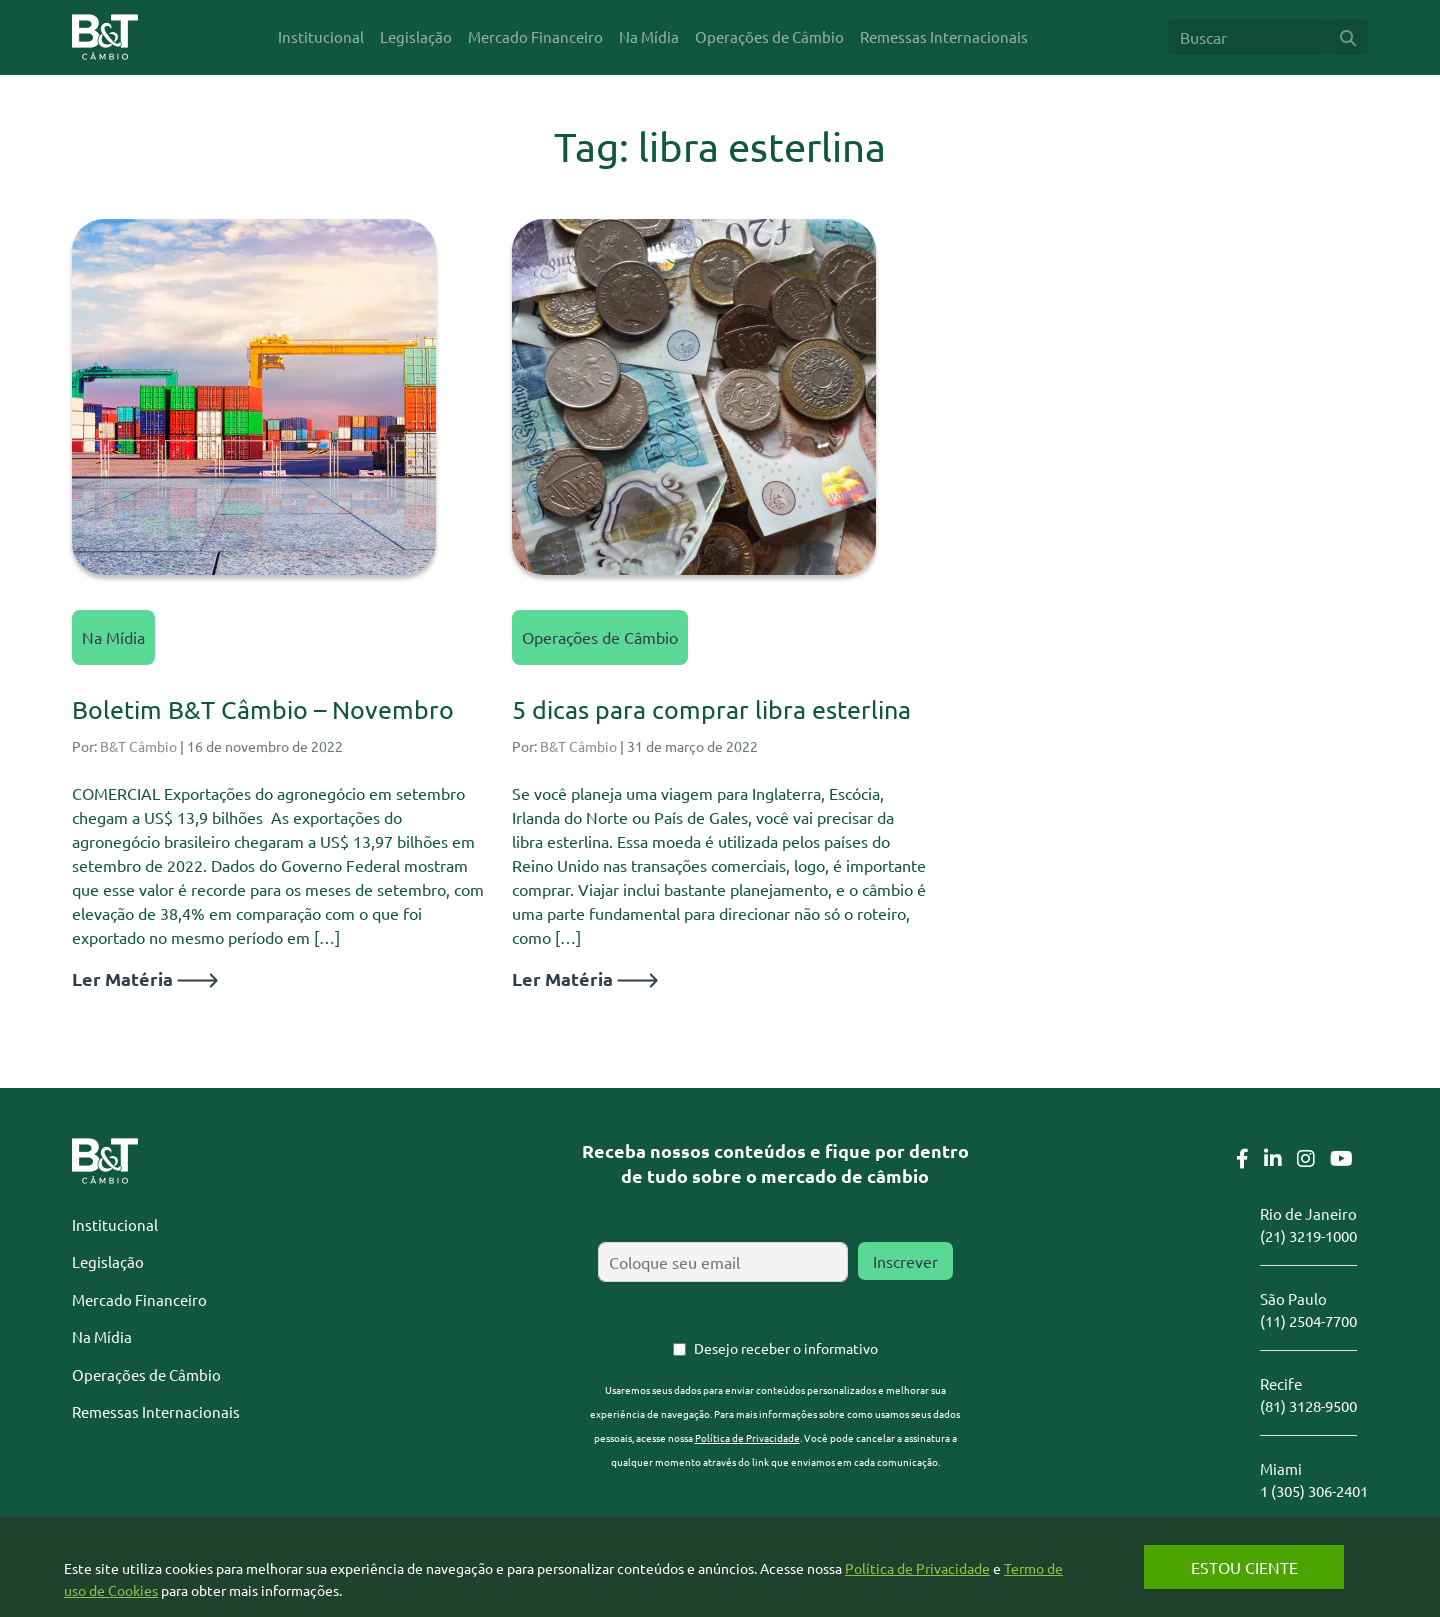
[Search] (1248, 37)
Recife (1281, 1383)
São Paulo (1293, 1298)
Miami (1281, 1468)
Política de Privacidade (747, 1437)
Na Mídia (113, 637)
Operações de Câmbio (600, 637)
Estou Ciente (1244, 1567)
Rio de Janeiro (1308, 1213)
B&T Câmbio (138, 746)
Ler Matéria (145, 978)
